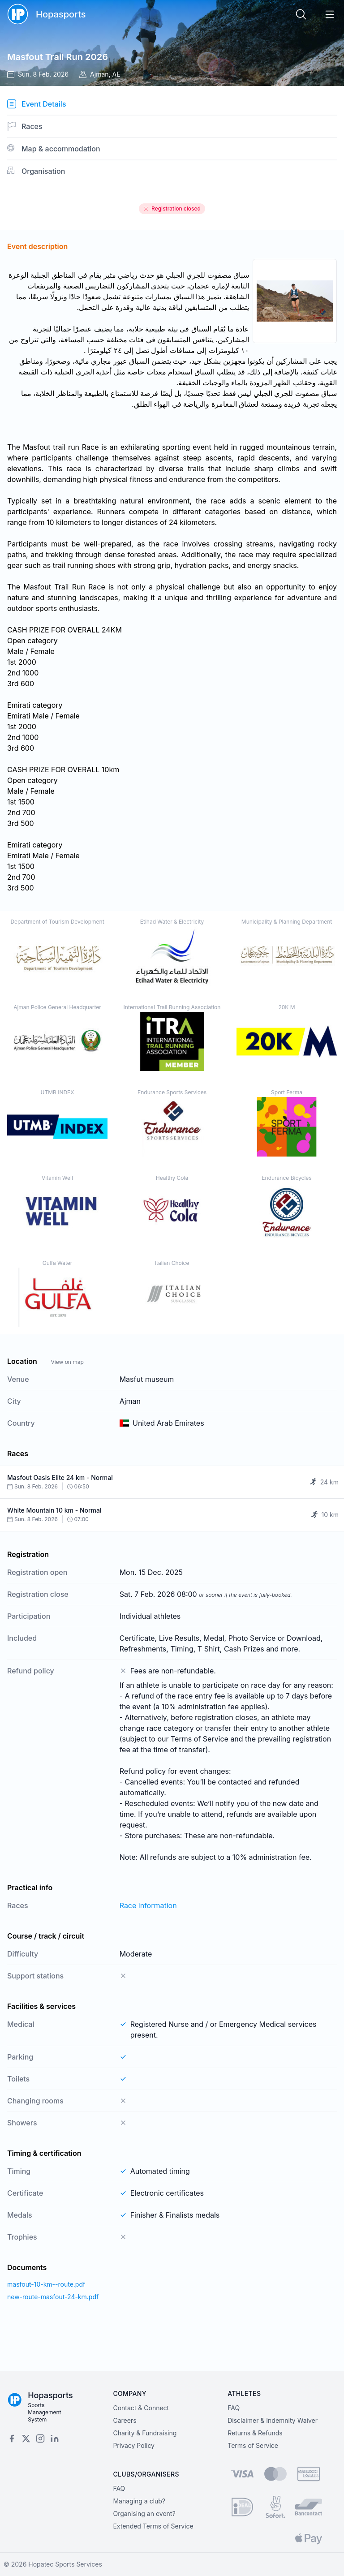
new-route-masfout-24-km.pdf (53, 2297)
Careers (124, 2420)
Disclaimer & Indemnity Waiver (273, 2420)
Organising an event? (144, 2513)
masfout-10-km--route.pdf (46, 2284)
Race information (148, 1905)
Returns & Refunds (255, 2433)
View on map (67, 1362)
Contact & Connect (141, 2408)
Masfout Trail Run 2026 (57, 57)
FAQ (234, 2408)
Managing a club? (139, 2501)
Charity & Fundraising (144, 2433)
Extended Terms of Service (153, 2526)
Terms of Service (253, 2445)
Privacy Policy (134, 2445)
